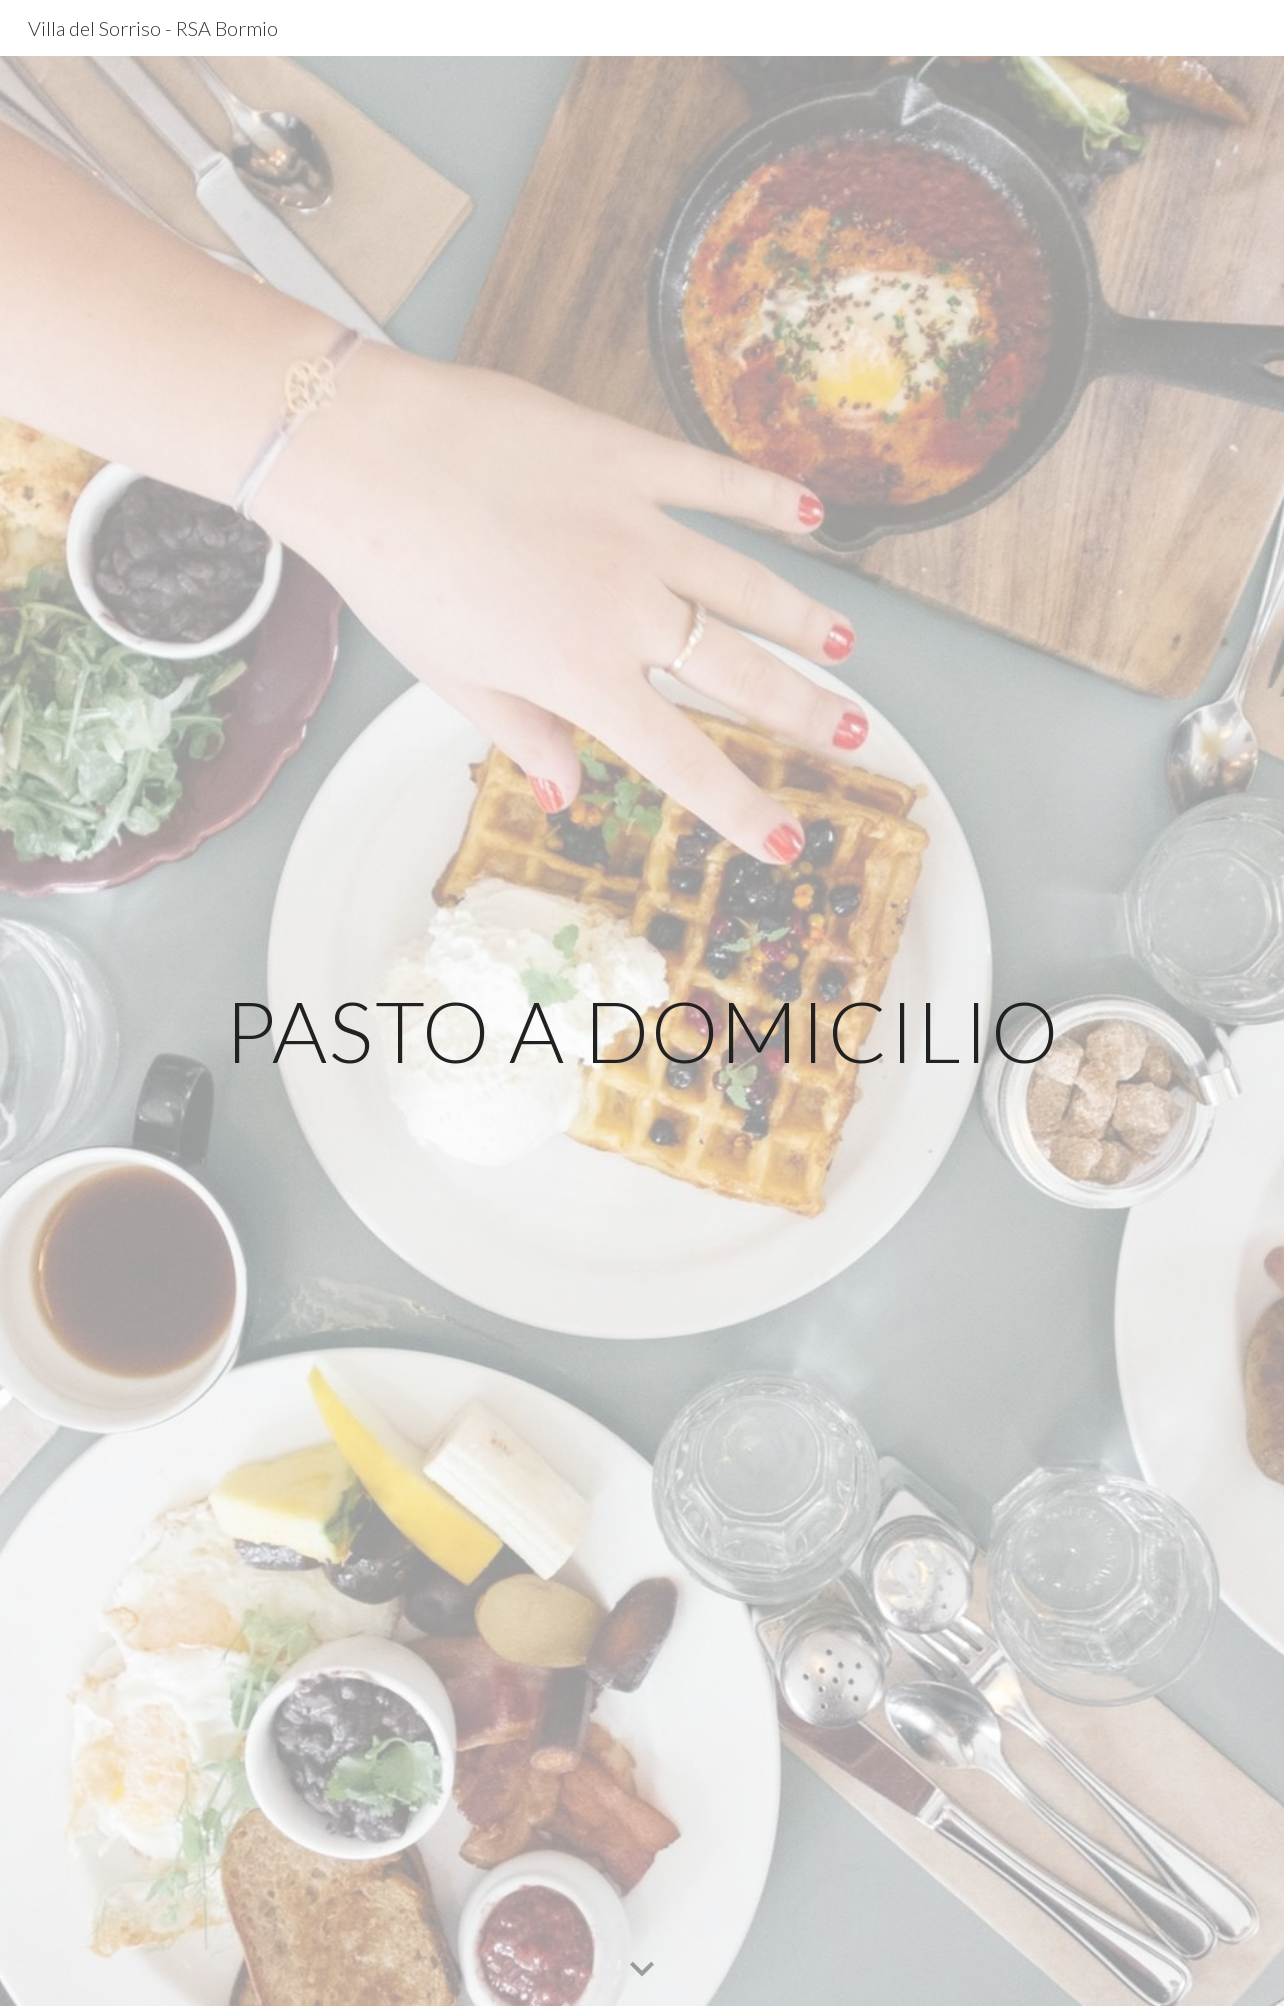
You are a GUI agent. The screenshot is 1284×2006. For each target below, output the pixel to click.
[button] (642, 1970)
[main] (642, 1030)
